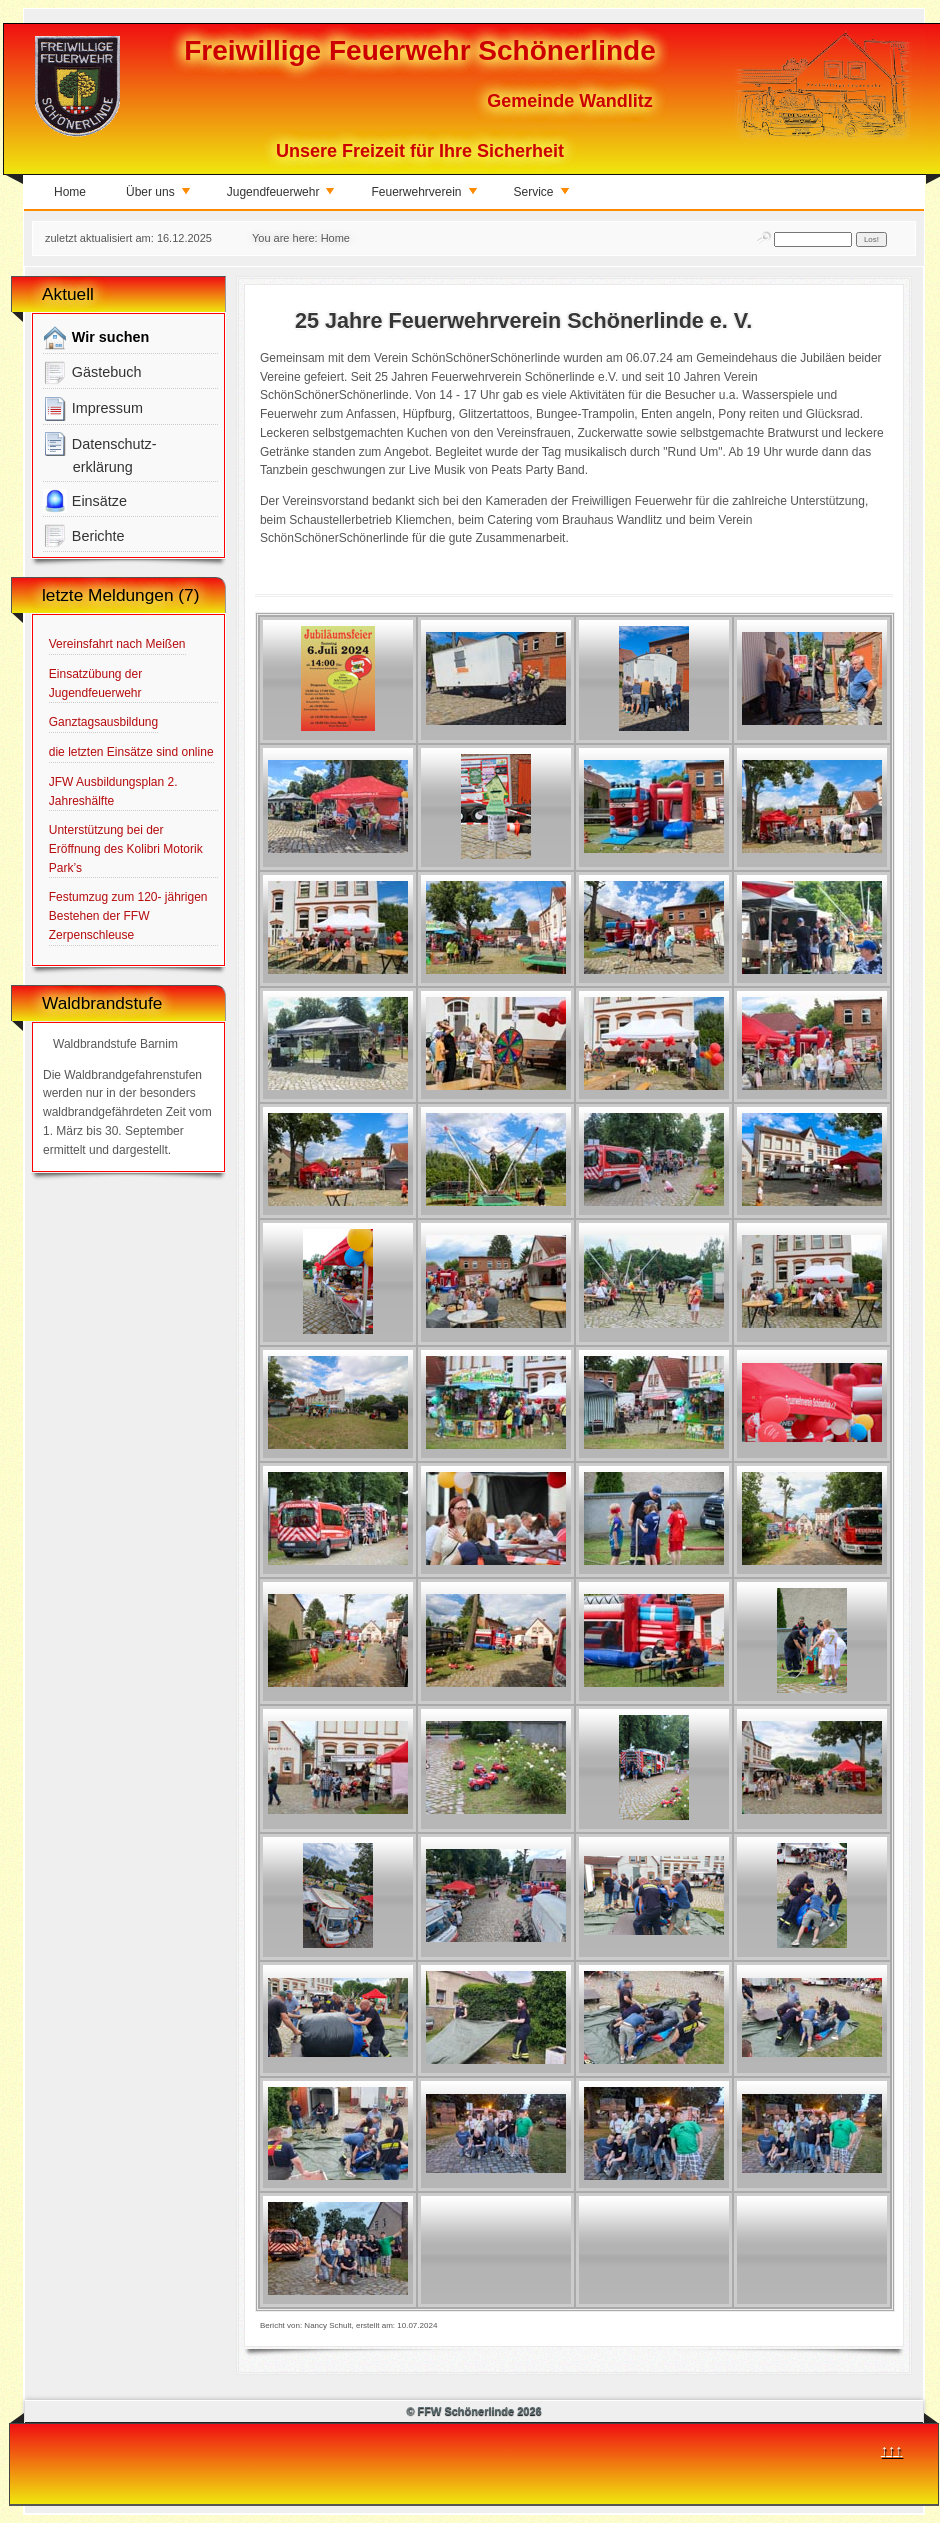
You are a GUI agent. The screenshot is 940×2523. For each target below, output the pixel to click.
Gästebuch (92, 373)
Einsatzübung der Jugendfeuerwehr (95, 683)
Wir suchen (96, 338)
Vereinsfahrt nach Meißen (117, 644)
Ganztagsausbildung (103, 722)
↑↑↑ (892, 2450)
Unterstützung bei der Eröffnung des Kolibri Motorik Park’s (126, 848)
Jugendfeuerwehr (282, 196)
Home (70, 192)
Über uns (159, 196)
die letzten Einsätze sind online (131, 752)
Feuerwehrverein (425, 196)
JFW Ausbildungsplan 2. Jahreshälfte (113, 791)
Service (543, 196)
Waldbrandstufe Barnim (115, 1044)
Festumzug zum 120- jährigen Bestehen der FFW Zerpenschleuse (128, 915)
